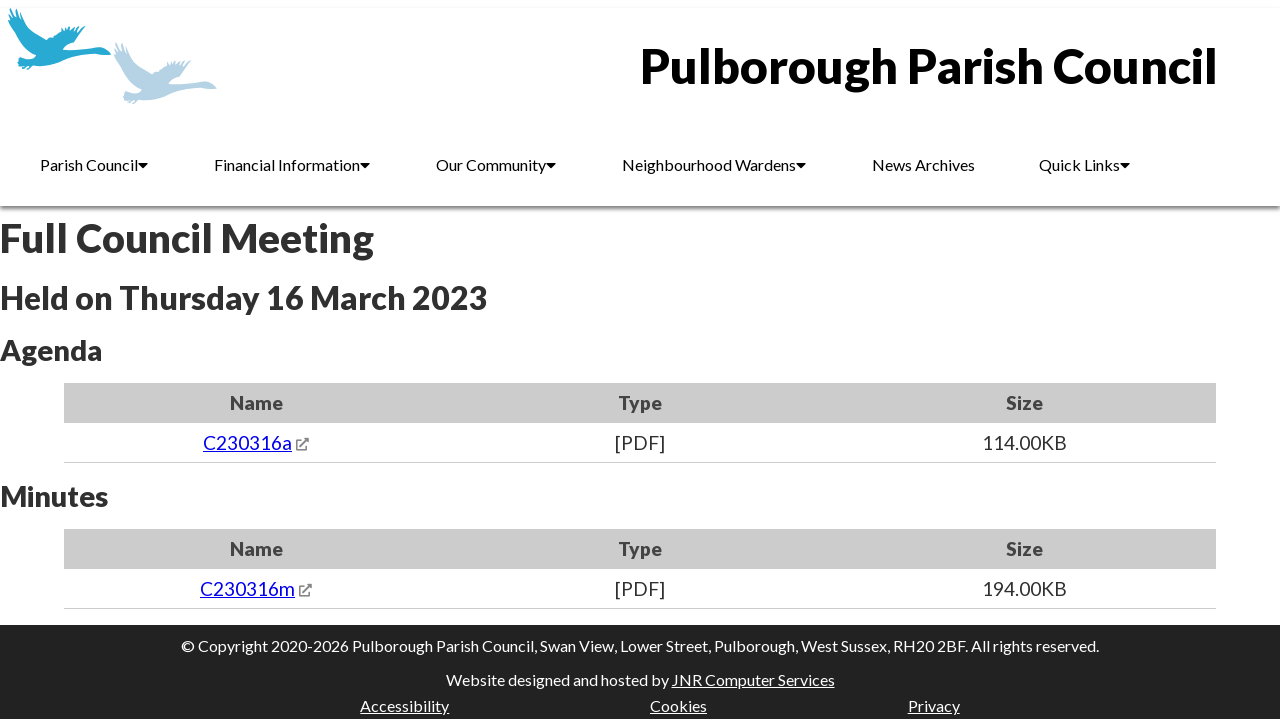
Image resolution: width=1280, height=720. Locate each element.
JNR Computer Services (753, 679)
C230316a (247, 442)
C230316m (247, 588)
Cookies (678, 705)
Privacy (934, 705)
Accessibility (404, 705)
